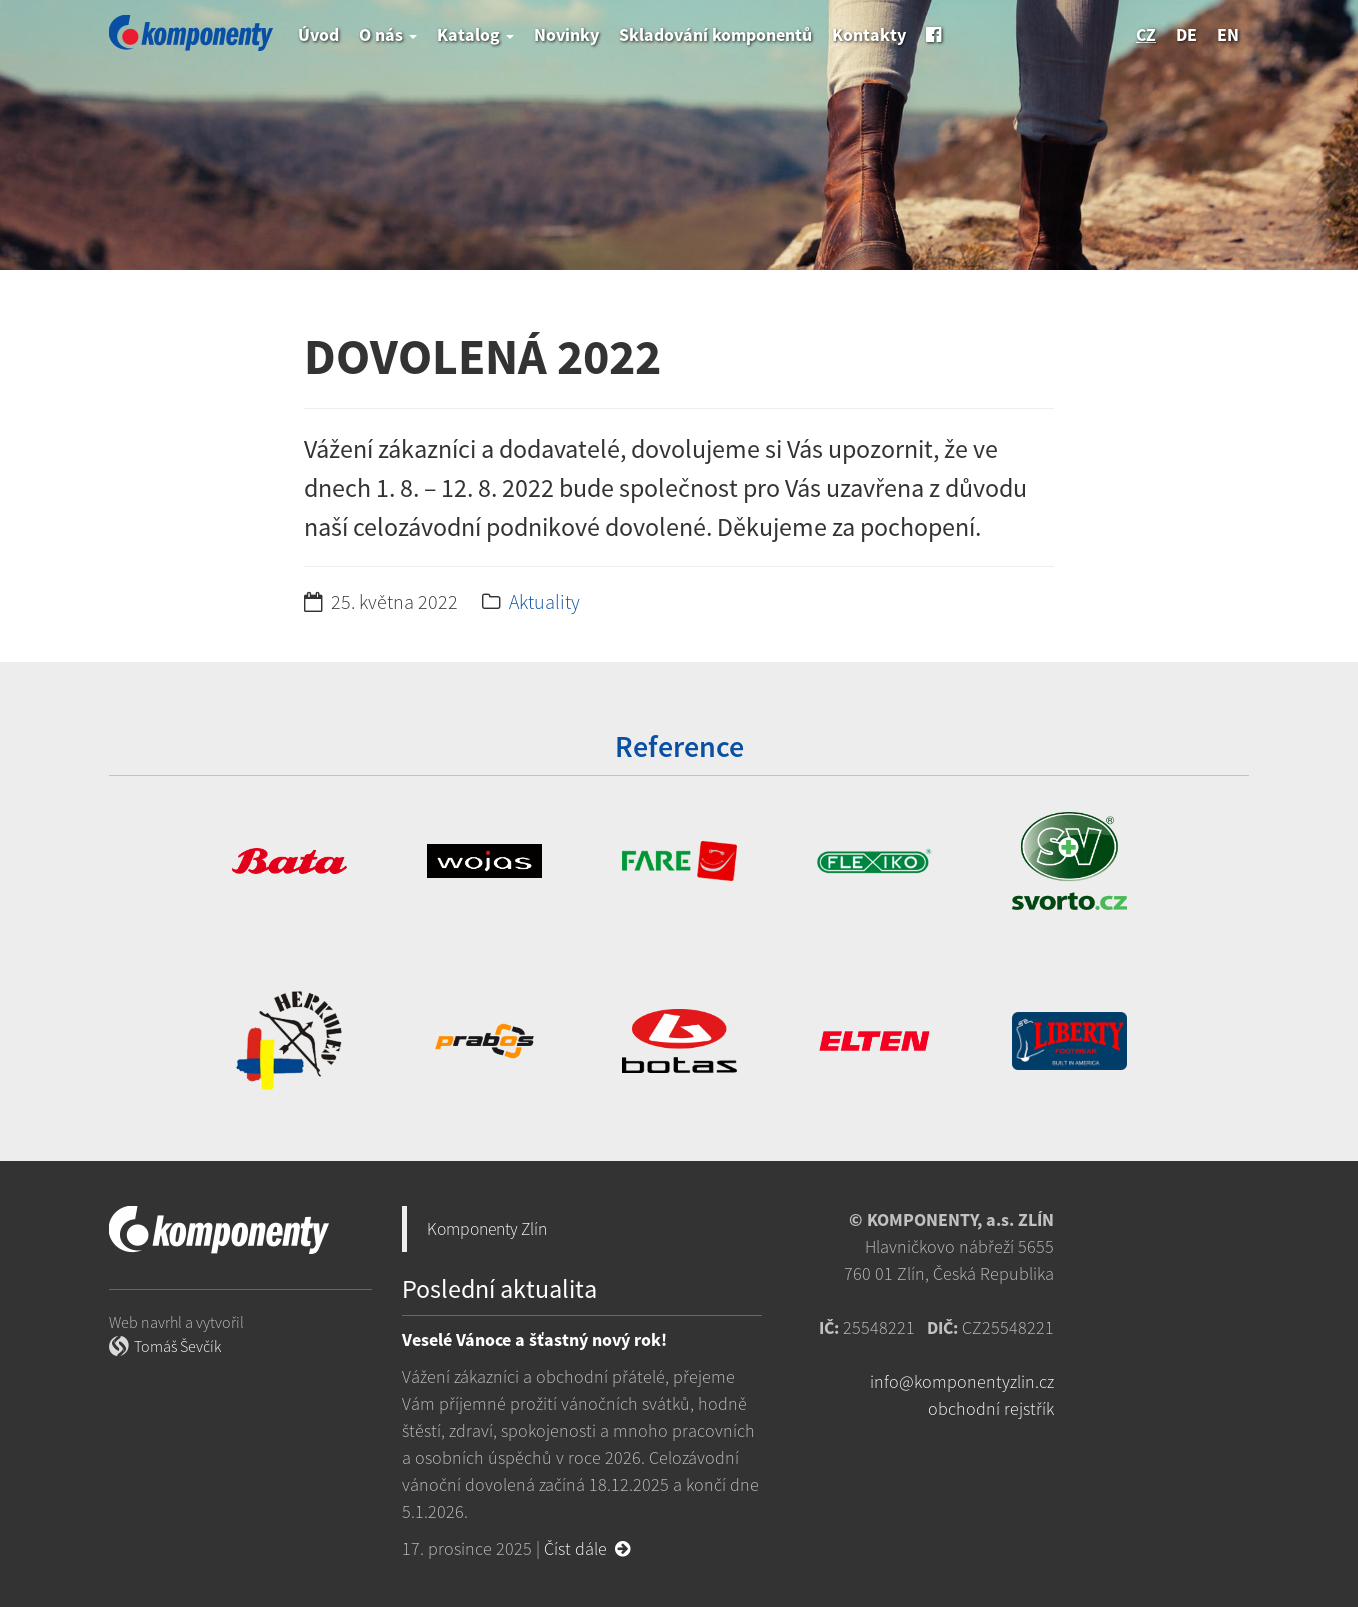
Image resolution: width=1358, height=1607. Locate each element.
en (1228, 34)
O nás (388, 34)
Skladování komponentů (715, 34)
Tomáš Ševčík (177, 1346)
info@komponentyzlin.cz (962, 1381)
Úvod (318, 34)
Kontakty (869, 34)
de (1186, 34)
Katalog (475, 34)
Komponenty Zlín (487, 1229)
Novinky (566, 34)
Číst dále (587, 1548)
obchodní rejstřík (991, 1408)
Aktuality (544, 601)
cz (1146, 34)
